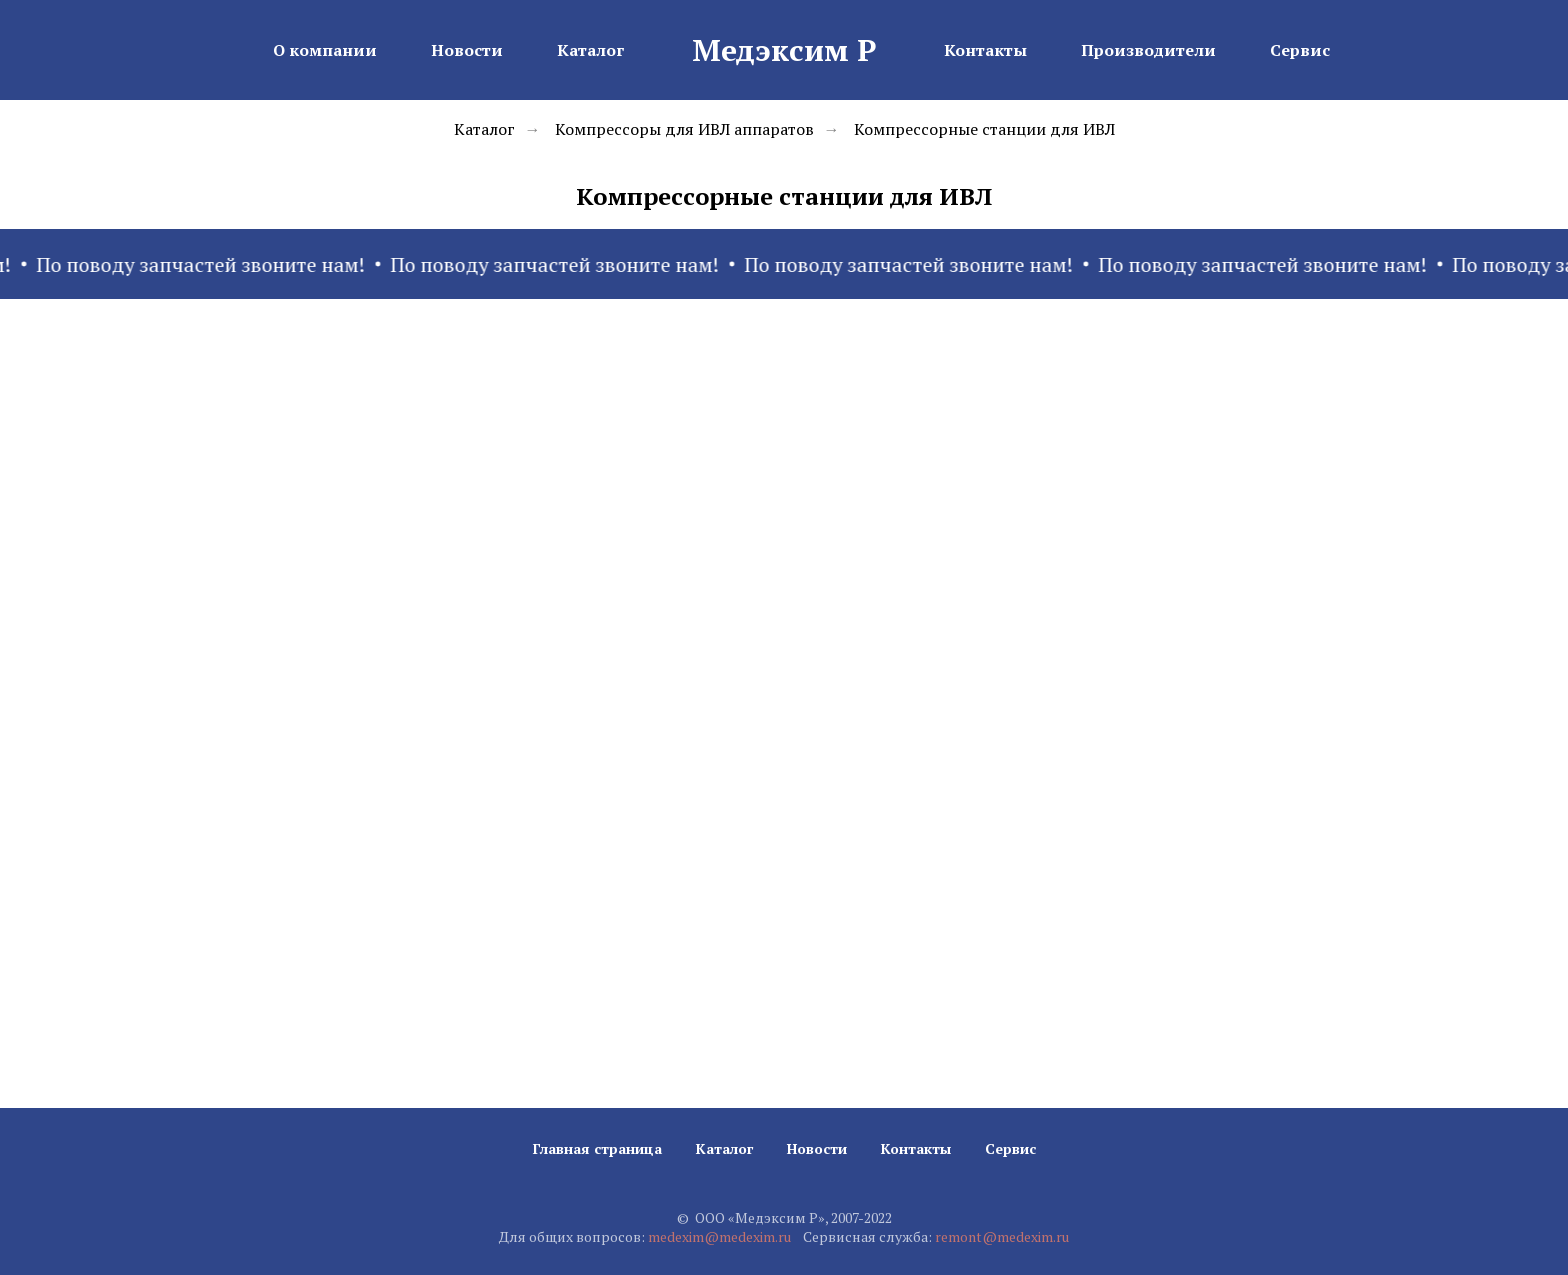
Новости (467, 50)
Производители (1148, 50)
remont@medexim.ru (1002, 1236)
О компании (325, 50)
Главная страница (597, 1148)
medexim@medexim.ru (719, 1236)
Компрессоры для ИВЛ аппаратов (684, 129)
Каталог (590, 50)
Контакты (985, 50)
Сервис (1300, 50)
